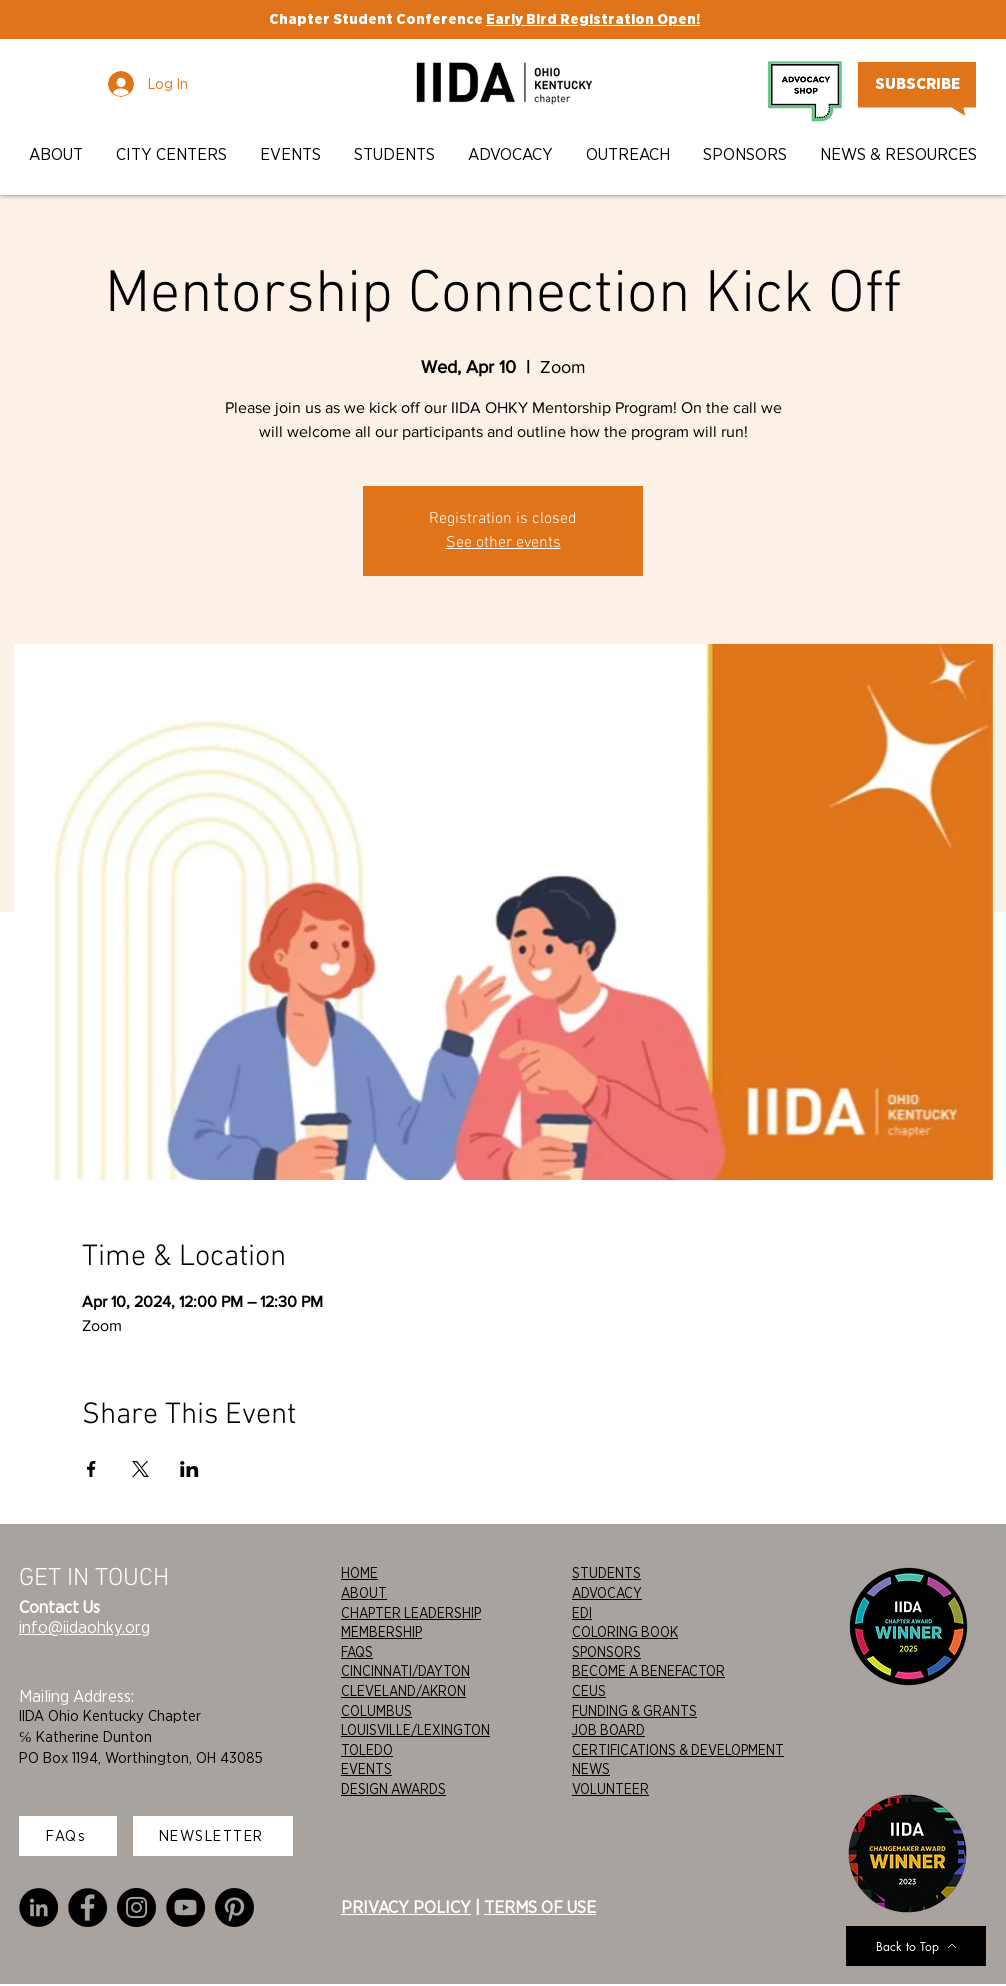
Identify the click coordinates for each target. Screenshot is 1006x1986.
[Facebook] (87, 1907)
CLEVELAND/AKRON (403, 1691)
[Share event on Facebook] (91, 1469)
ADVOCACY (607, 1593)
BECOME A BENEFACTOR (648, 1671)
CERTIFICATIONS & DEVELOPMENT (678, 1750)
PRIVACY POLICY (406, 1907)
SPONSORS (606, 1652)
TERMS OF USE (540, 1907)
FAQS (357, 1652)
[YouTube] (185, 1907)
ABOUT (364, 1593)
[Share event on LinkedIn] (189, 1469)
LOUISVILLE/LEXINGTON (415, 1730)
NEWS (591, 1769)
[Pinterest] (234, 1907)
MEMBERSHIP (381, 1632)
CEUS (589, 1691)
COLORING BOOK (625, 1632)
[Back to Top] (916, 1946)
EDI (582, 1613)
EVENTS (366, 1769)
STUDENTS (606, 1573)
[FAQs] (68, 1836)
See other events (503, 543)
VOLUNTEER (610, 1789)
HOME (359, 1573)
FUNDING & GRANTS (634, 1711)
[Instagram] (136, 1907)
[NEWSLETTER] (213, 1836)
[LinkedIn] (38, 1907)
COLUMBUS (376, 1711)
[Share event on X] (140, 1469)
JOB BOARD (608, 1730)
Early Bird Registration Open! (593, 19)
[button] (57, 154)
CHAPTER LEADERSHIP (411, 1613)
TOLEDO (367, 1750)
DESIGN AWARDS (393, 1789)
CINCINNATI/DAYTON (405, 1671)
